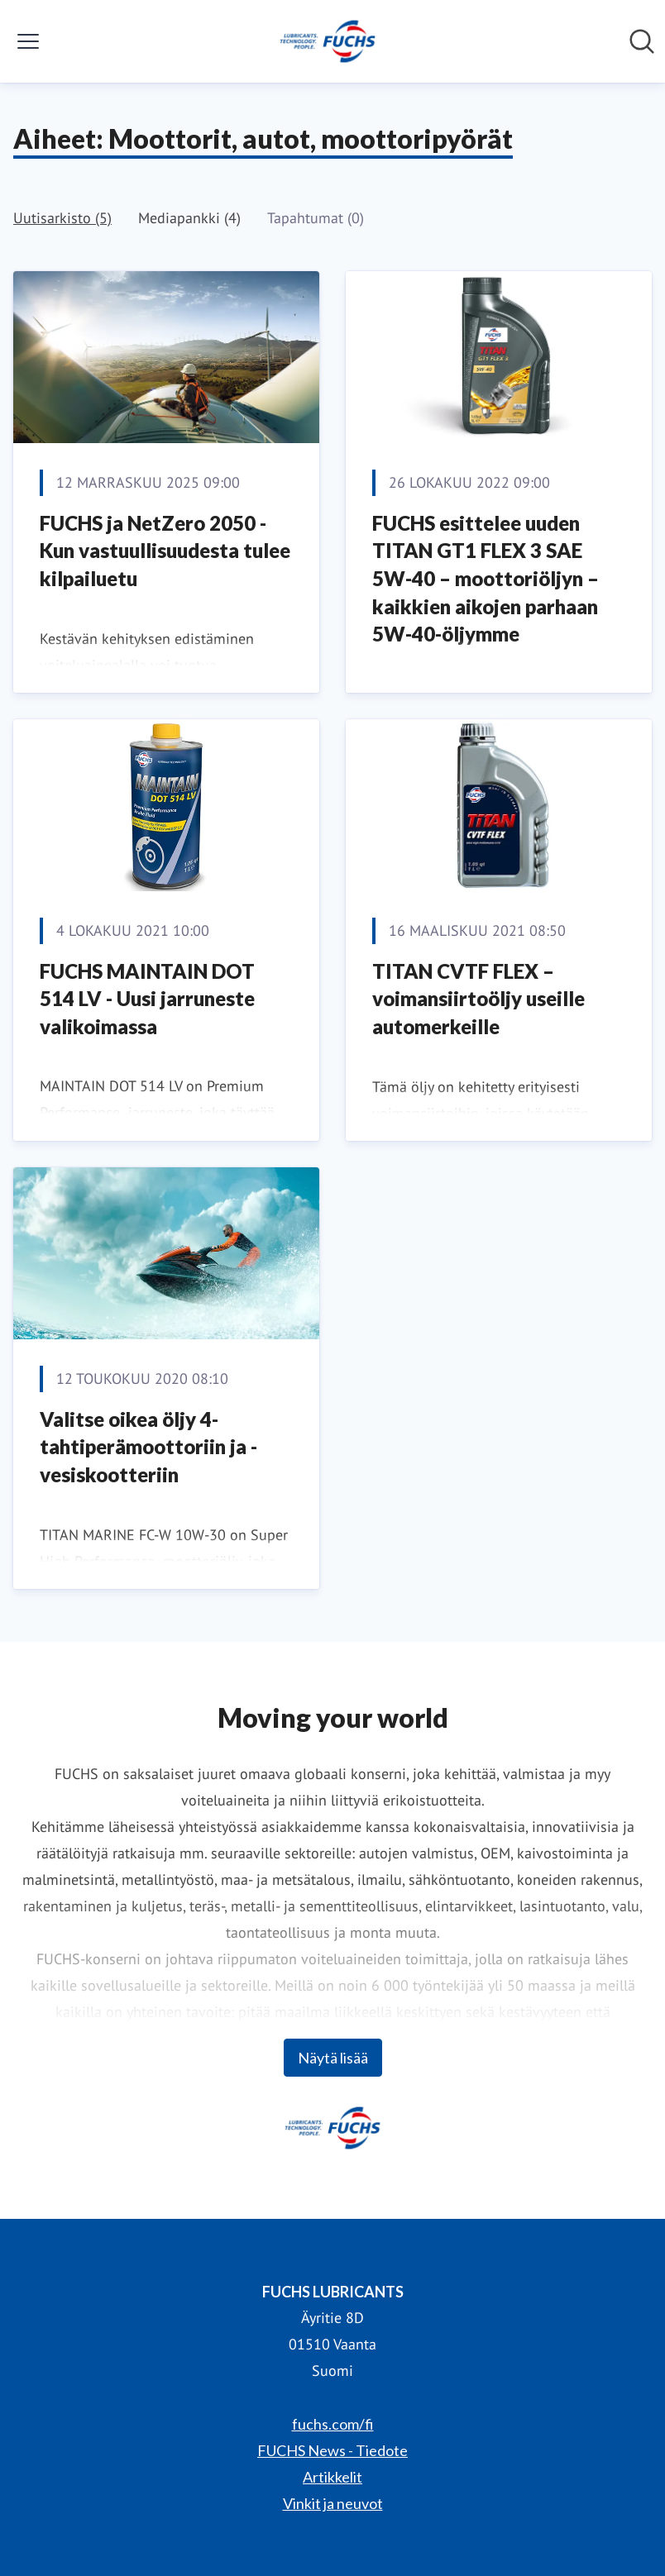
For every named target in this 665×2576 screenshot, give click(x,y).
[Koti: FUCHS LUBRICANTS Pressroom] (327, 41)
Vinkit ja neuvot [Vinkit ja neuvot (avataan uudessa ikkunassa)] (333, 2503)
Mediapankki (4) (189, 217)
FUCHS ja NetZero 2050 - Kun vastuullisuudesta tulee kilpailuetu (165, 550)
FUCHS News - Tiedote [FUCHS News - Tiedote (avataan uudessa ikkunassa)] (332, 2450)
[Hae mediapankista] (642, 41)
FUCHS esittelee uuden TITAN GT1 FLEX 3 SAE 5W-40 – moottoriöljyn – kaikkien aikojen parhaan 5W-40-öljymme (485, 578)
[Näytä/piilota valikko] (28, 41)
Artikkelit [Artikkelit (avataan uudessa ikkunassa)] (332, 2477)
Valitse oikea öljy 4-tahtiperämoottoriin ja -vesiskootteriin (148, 1446)
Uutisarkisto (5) (62, 217)
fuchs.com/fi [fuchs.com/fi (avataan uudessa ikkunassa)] (333, 2424)
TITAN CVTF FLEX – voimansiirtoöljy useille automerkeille (478, 998)
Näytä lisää (333, 2058)
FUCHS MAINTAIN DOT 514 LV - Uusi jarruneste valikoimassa (147, 998)
